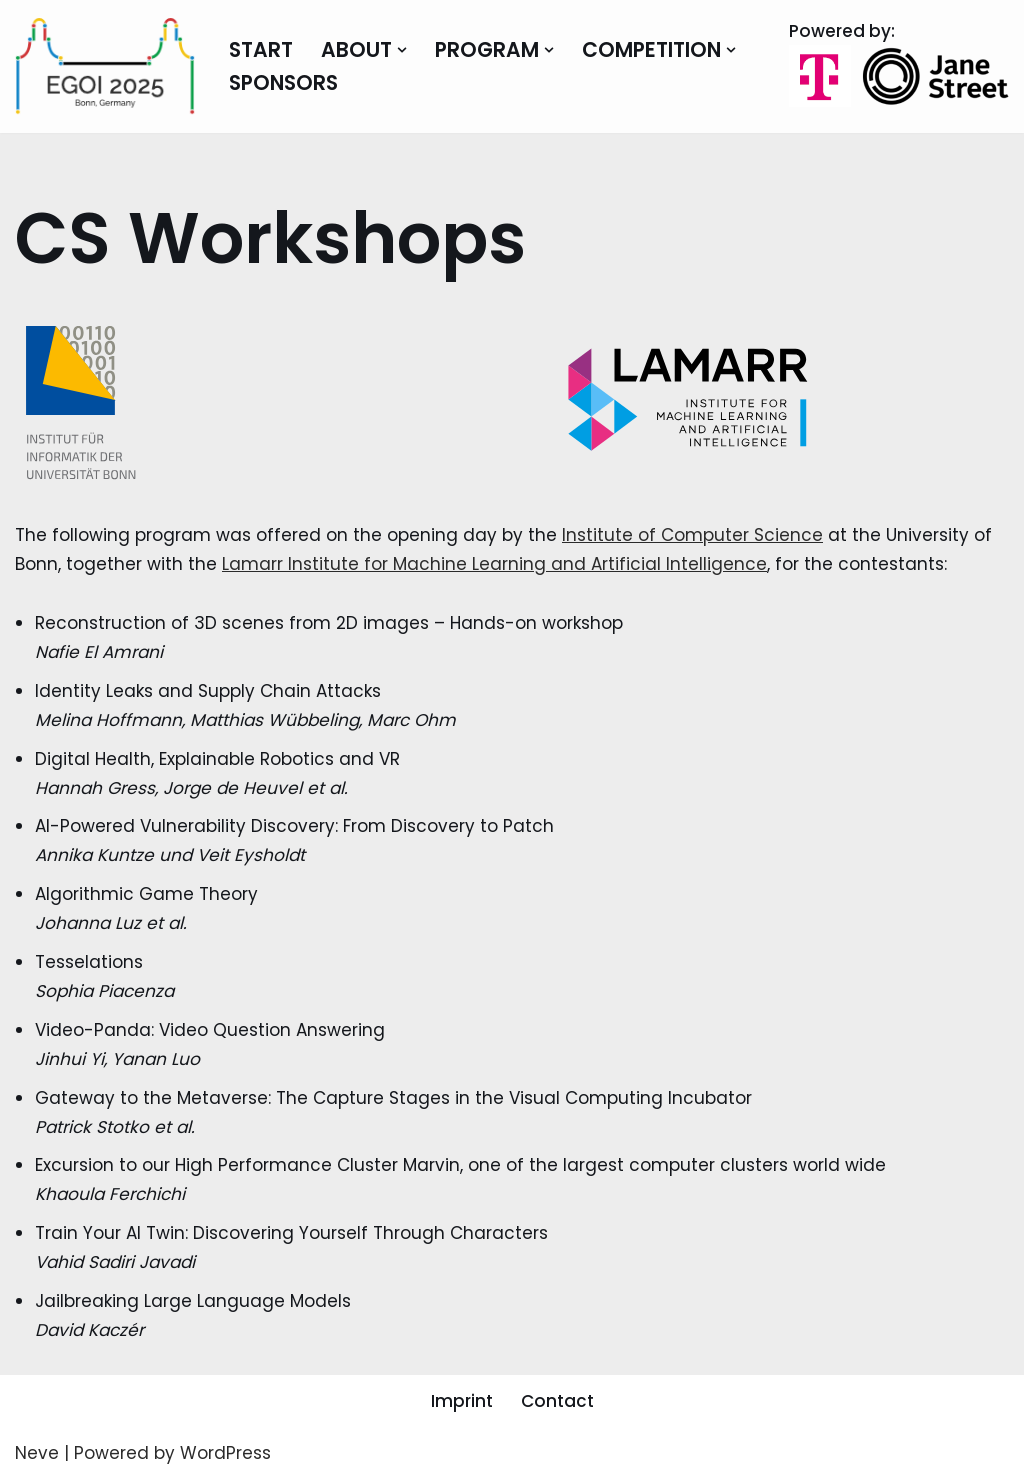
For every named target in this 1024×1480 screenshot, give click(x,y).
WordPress (225, 1453)
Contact (557, 1401)
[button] (402, 50)
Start (261, 50)
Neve (37, 1453)
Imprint (462, 1401)
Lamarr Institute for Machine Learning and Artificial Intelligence (494, 564)
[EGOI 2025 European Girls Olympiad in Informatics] (105, 66)
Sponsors (283, 83)
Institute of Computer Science (692, 535)
